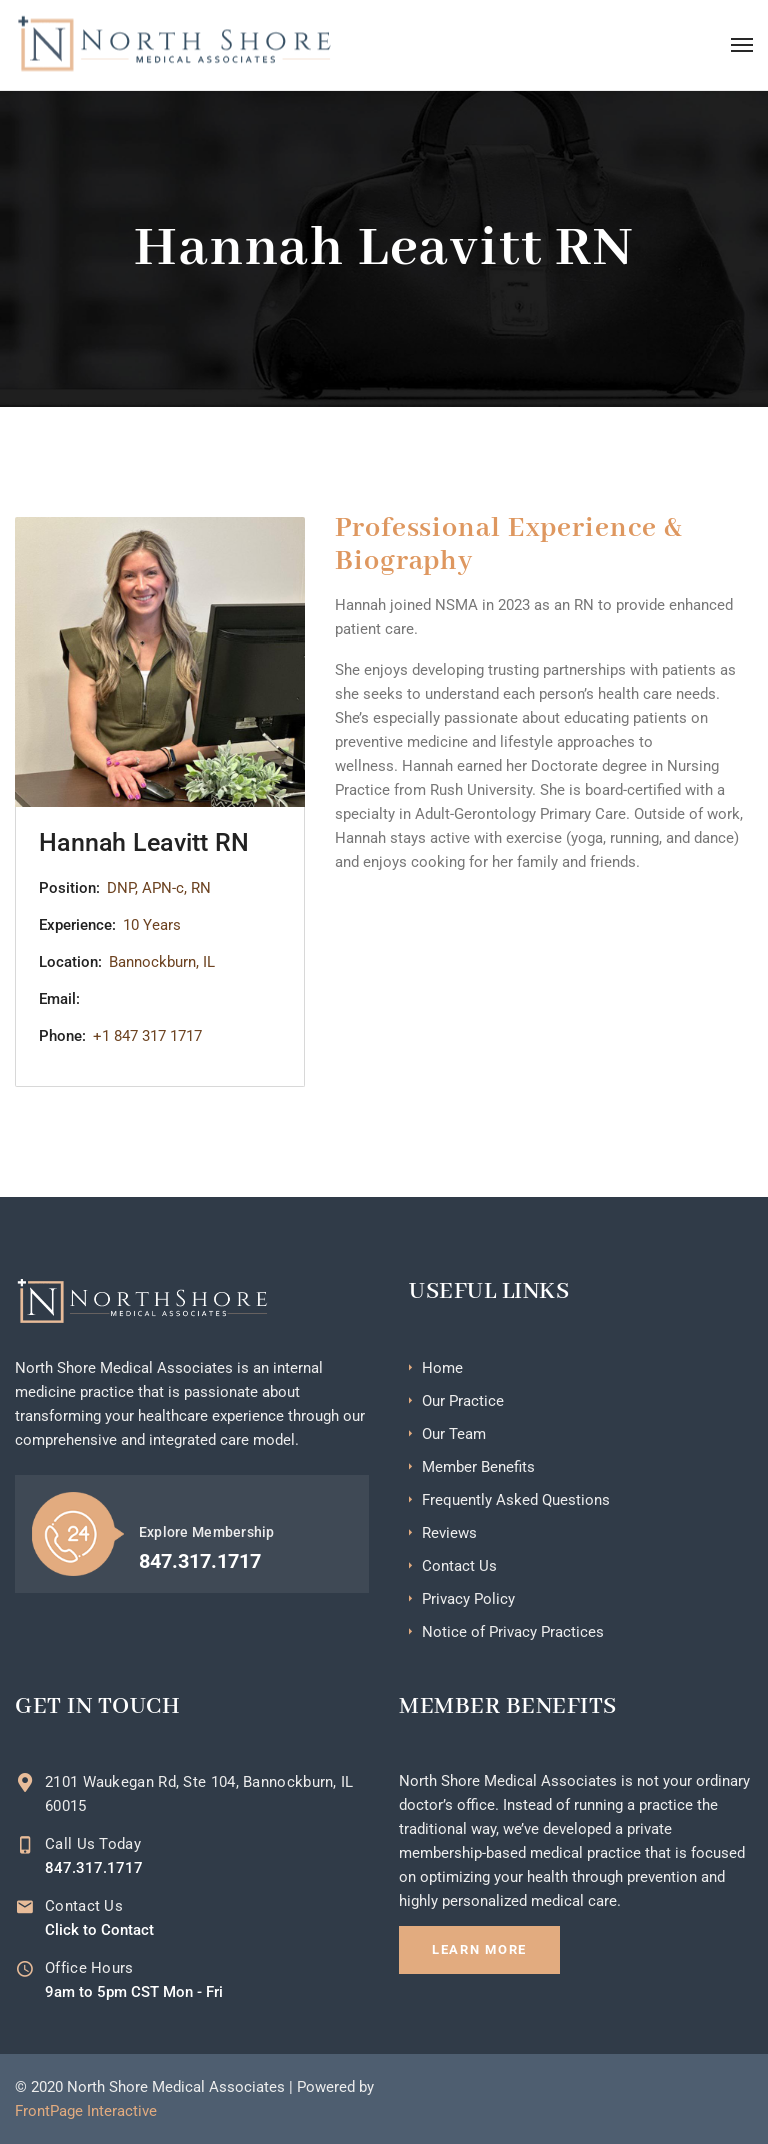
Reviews (449, 1533)
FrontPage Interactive (86, 2111)
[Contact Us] (24, 1906)
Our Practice (463, 1401)
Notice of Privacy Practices (513, 1632)
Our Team (454, 1434)
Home (442, 1368)
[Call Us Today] (24, 1844)
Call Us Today (93, 1844)
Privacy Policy (468, 1599)
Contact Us (459, 1566)
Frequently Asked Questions (516, 1500)
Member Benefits (478, 1467)
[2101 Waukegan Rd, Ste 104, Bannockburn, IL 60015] (24, 1782)
